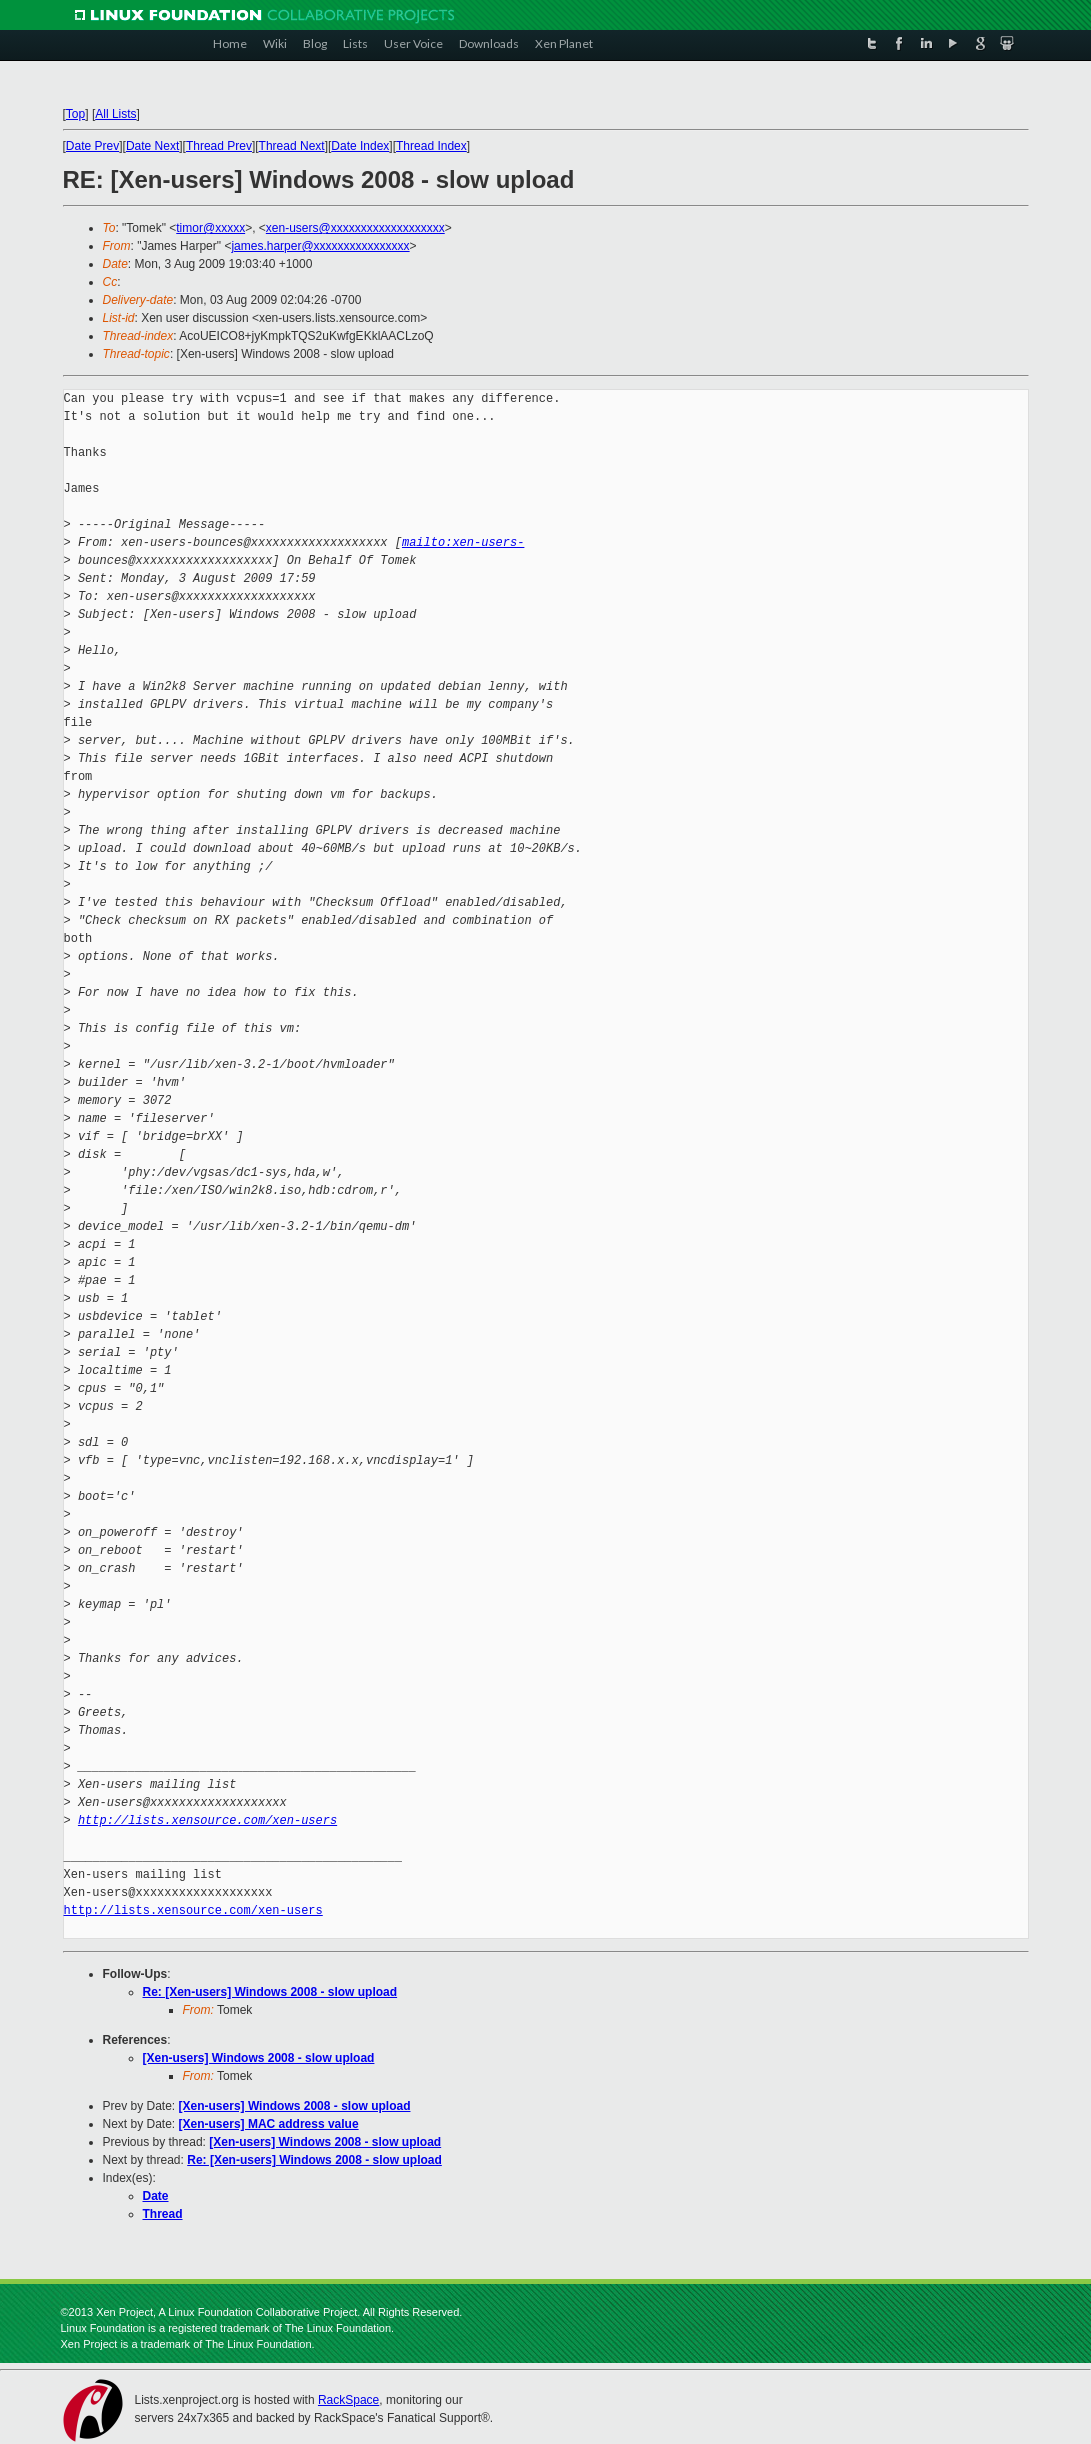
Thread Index (431, 146)
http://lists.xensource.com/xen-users (207, 1820)
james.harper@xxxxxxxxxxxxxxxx (320, 246)
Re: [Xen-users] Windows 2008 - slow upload (270, 1992)
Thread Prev (219, 146)
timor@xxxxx (210, 228)
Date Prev (92, 146)
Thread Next (292, 146)
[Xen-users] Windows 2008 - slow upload (259, 2058)
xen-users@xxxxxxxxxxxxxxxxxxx (355, 228)
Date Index (360, 146)
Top (75, 114)
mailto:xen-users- (463, 542)
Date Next (152, 146)
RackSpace (348, 2400)
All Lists (115, 114)
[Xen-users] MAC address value (269, 2124)
